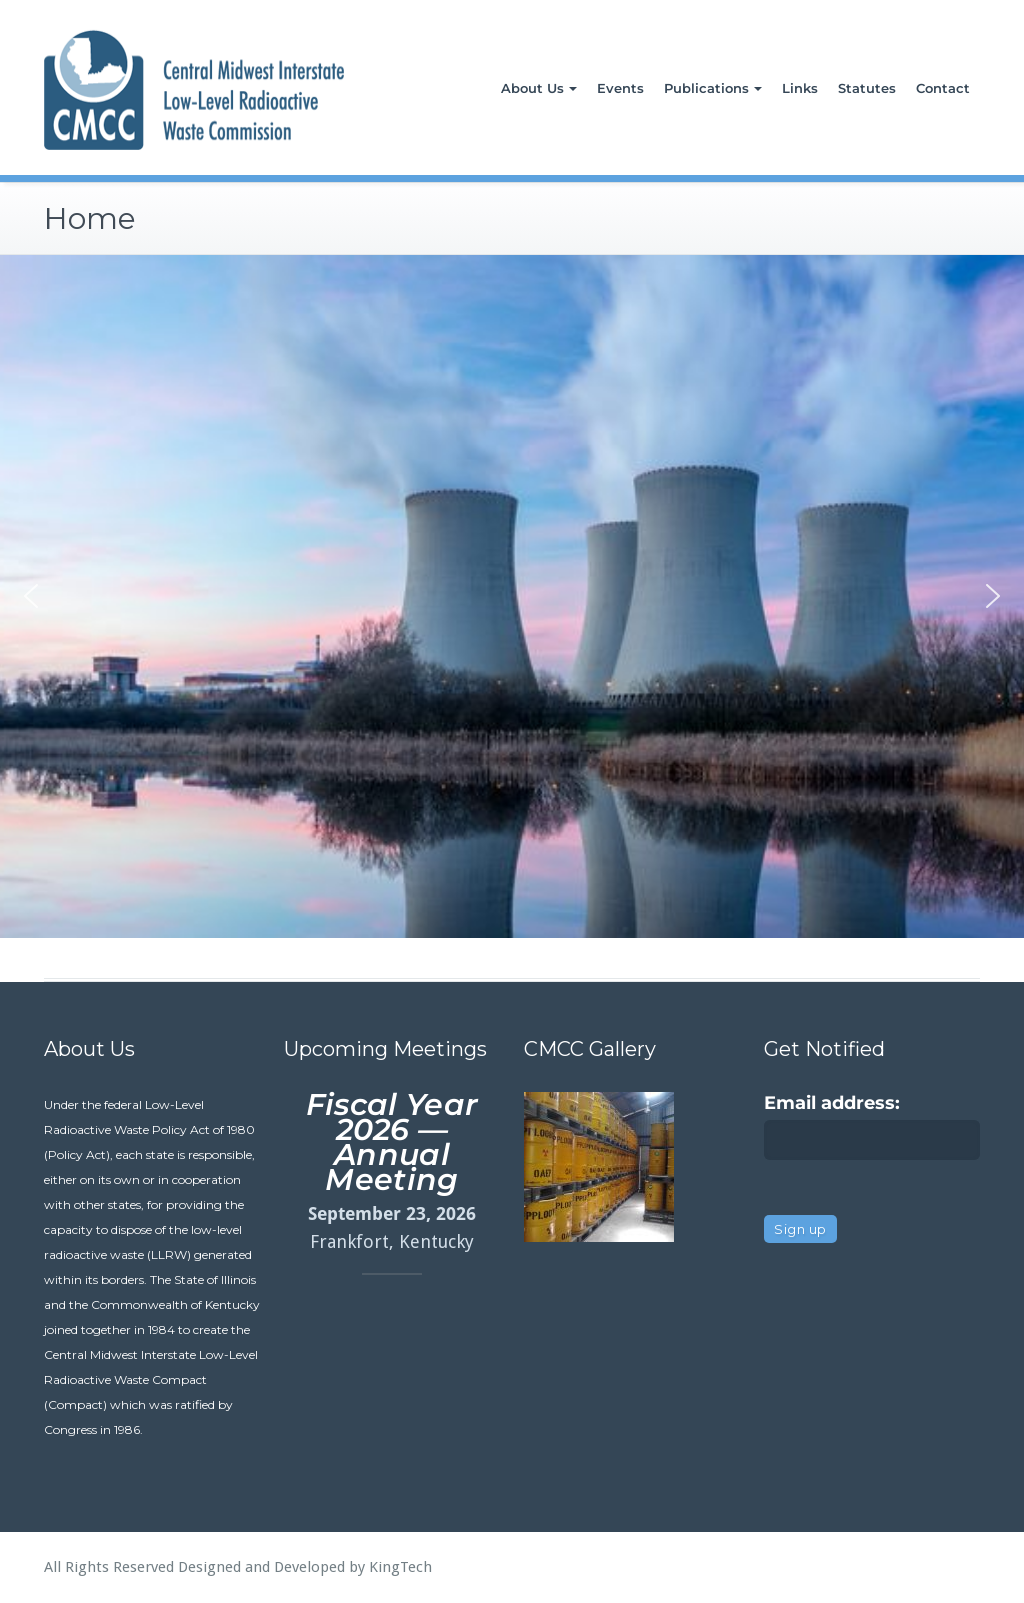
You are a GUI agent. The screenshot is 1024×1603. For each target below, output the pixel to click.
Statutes (867, 88)
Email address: (832, 1103)
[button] (31, 596)
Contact (943, 88)
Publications (713, 88)
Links (800, 88)
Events (620, 88)
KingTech (400, 1567)
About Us (539, 88)
